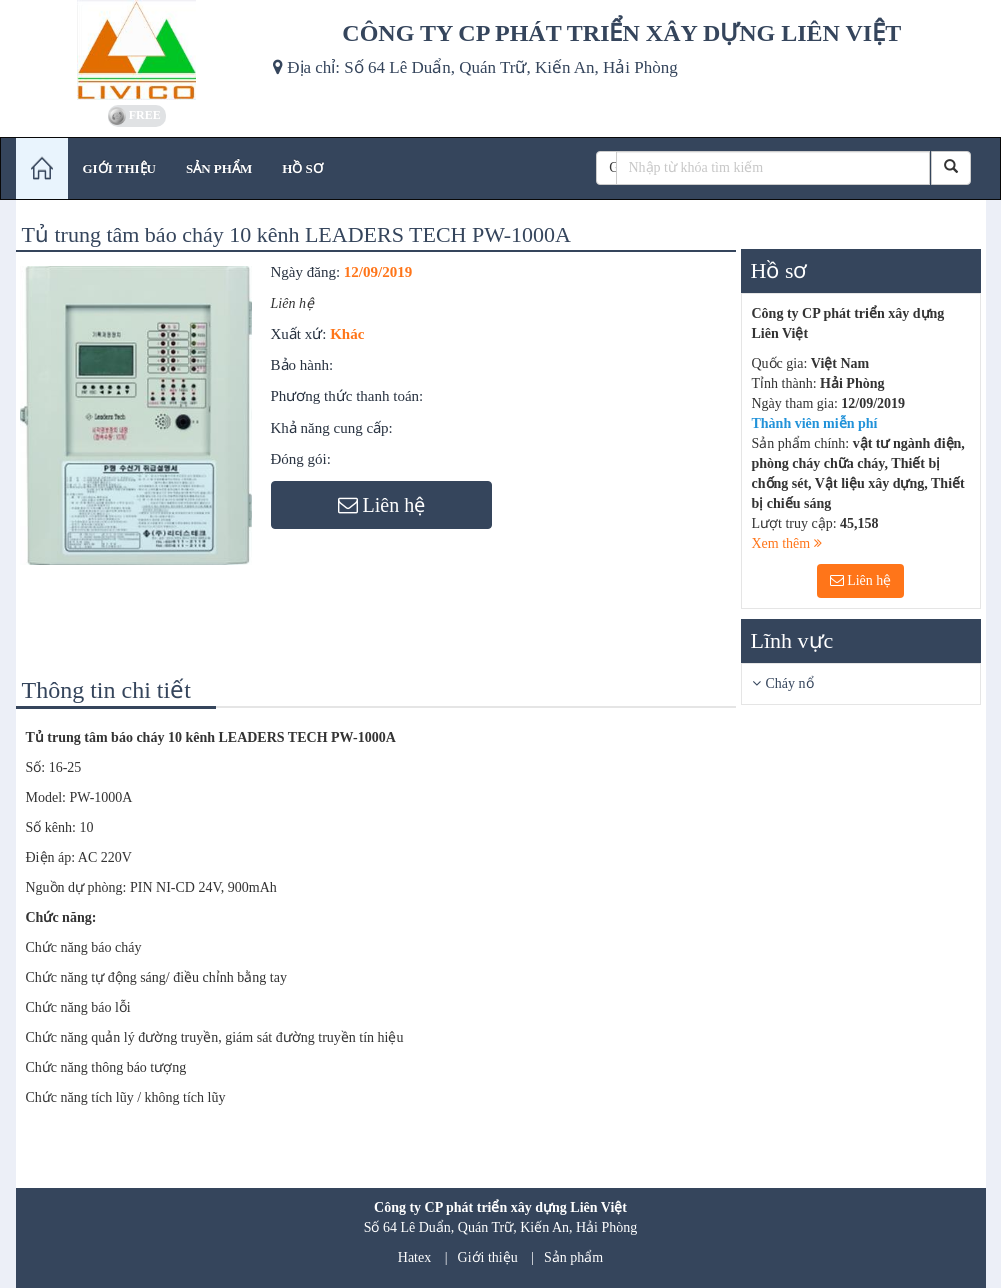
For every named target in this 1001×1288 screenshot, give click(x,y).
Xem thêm (787, 543)
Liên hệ (861, 580)
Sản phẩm (573, 1257)
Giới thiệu (488, 1257)
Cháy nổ (790, 683)
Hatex (414, 1257)
